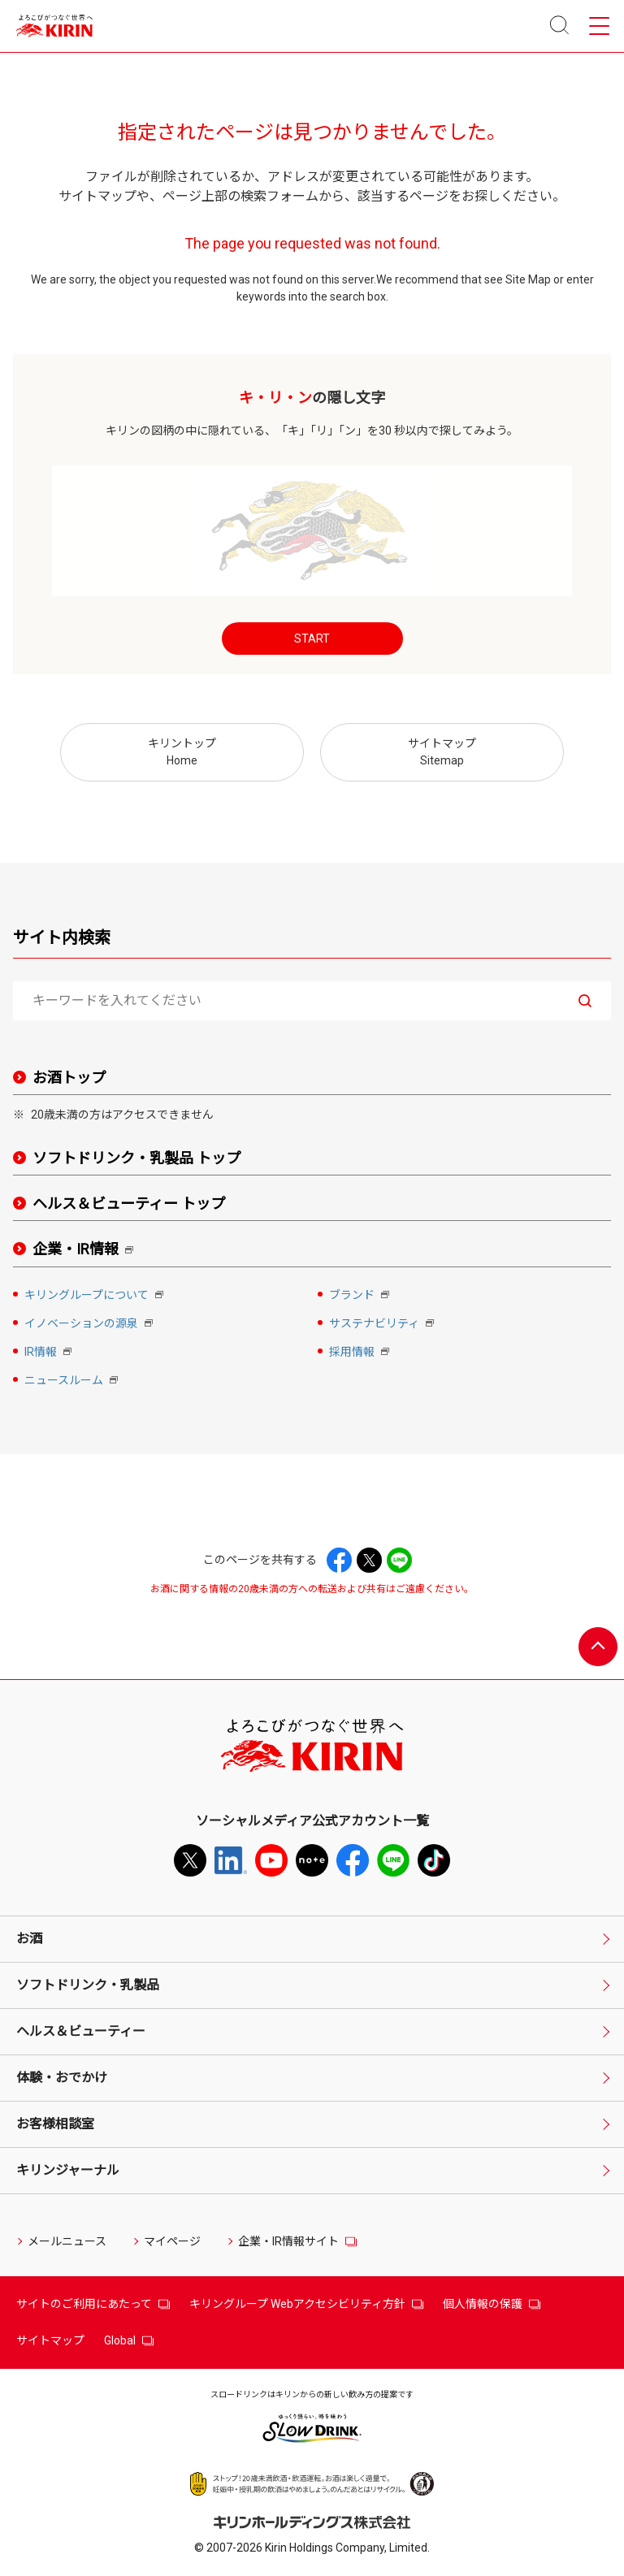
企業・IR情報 (86, 1249)
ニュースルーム (72, 1381)
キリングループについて (95, 1296)
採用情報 (360, 1353)
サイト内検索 (61, 937)
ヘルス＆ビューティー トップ (128, 1203)
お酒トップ (69, 1077)
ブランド (360, 1296)
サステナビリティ (383, 1324)
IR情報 (49, 1353)
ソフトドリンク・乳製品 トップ (136, 1158)
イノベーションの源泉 (90, 1324)
